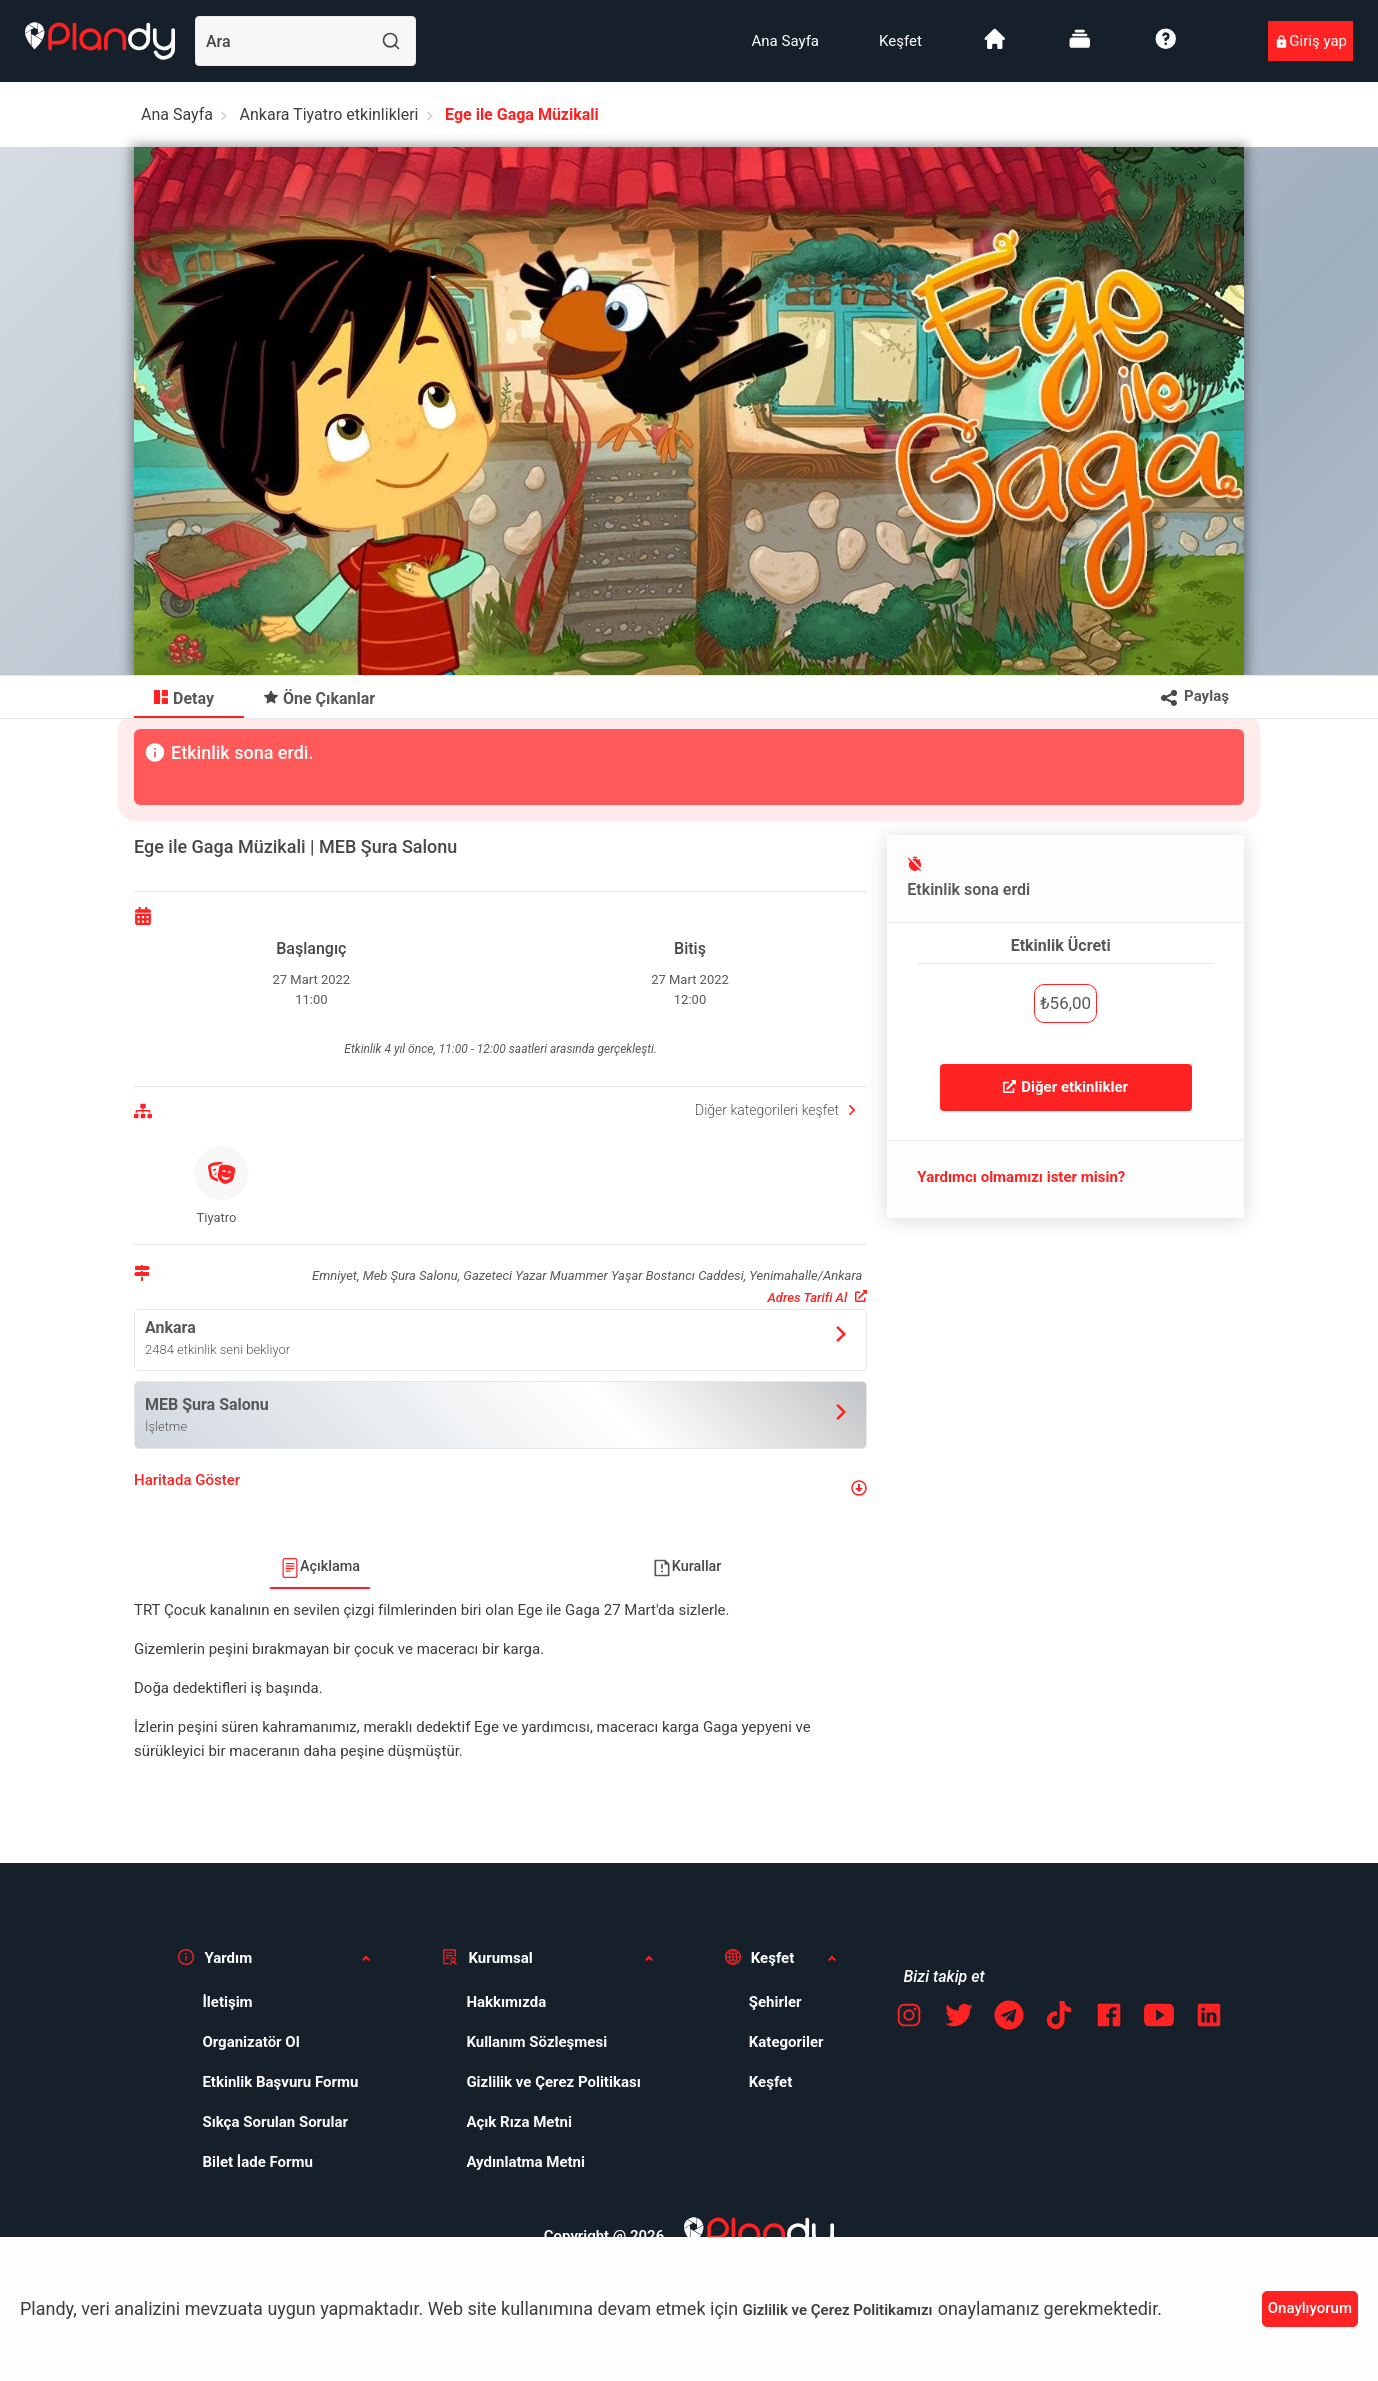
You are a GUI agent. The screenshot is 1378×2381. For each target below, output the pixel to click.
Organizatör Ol (250, 2042)
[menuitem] (785, 41)
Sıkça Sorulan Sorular (275, 2122)
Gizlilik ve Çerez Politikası (553, 2082)
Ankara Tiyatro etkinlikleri (329, 114)
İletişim (227, 2002)
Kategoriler (786, 2042)
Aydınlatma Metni (525, 2162)
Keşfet (900, 41)
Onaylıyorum (1310, 2308)
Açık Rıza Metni (519, 2122)
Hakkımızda (506, 2002)
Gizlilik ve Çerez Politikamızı (838, 2310)
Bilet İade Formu (257, 2162)
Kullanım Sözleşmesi (536, 2042)
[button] (500, 1488)
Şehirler (775, 2002)
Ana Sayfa (785, 41)
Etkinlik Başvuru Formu (280, 2082)
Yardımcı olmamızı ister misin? (1021, 1177)
